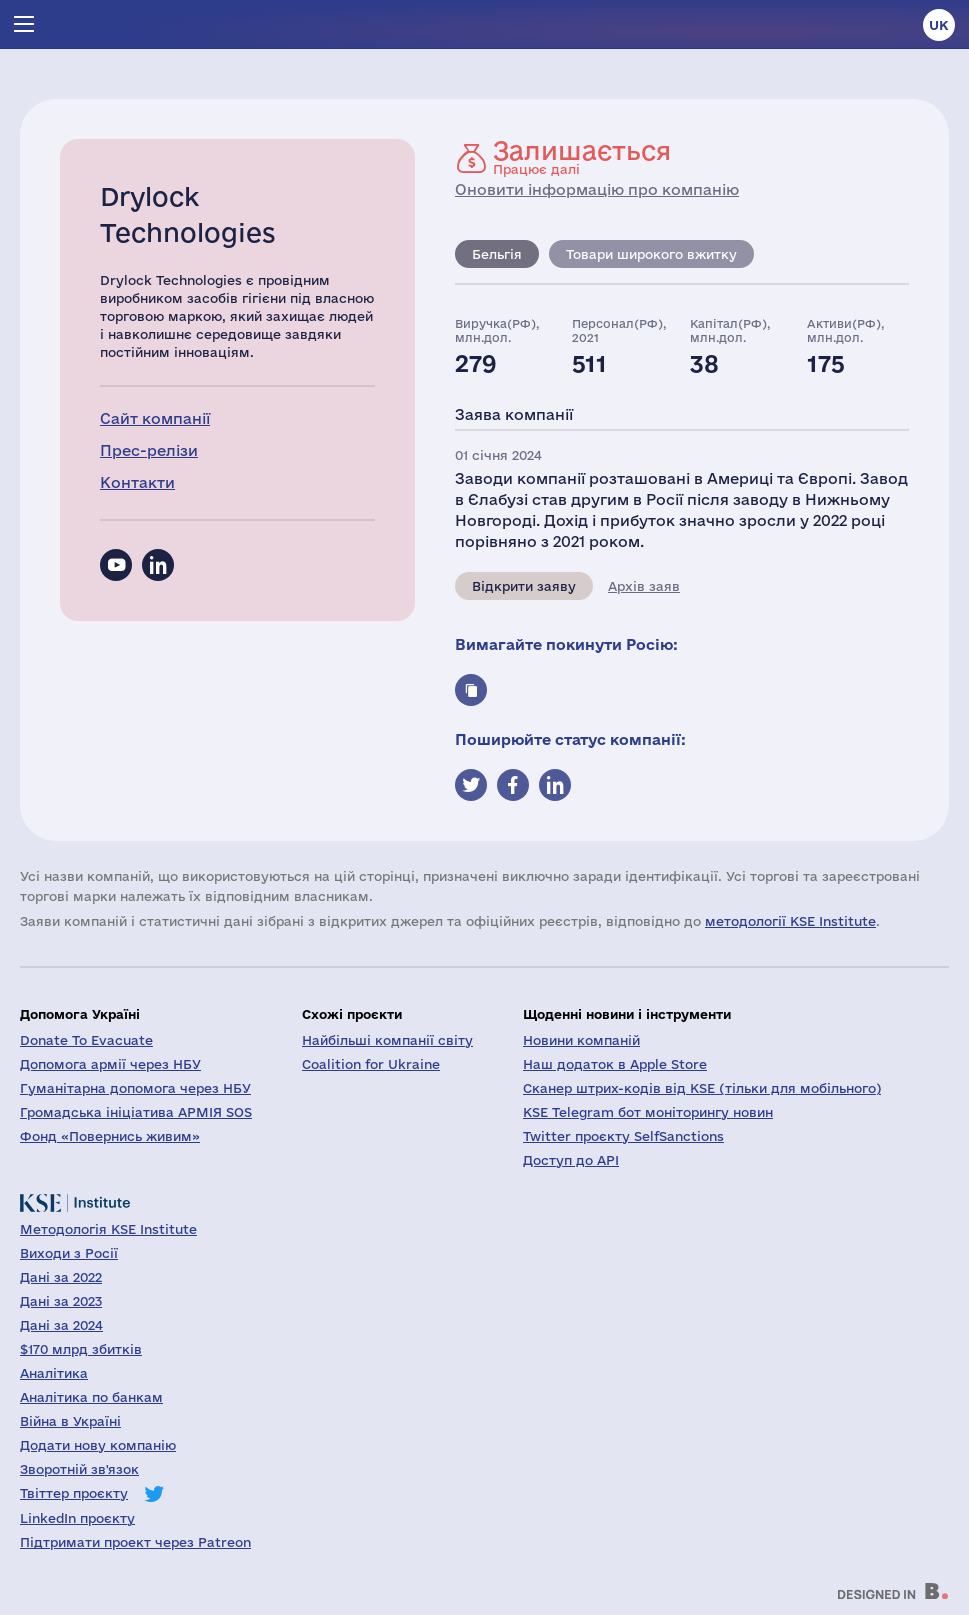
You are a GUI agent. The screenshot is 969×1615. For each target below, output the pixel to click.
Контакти (137, 482)
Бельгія (497, 254)
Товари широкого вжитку (651, 254)
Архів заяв (644, 586)
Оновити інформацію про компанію (597, 189)
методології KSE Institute (790, 921)
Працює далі (582, 157)
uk (939, 25)
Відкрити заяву (524, 586)
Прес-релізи (149, 450)
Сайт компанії (155, 418)
